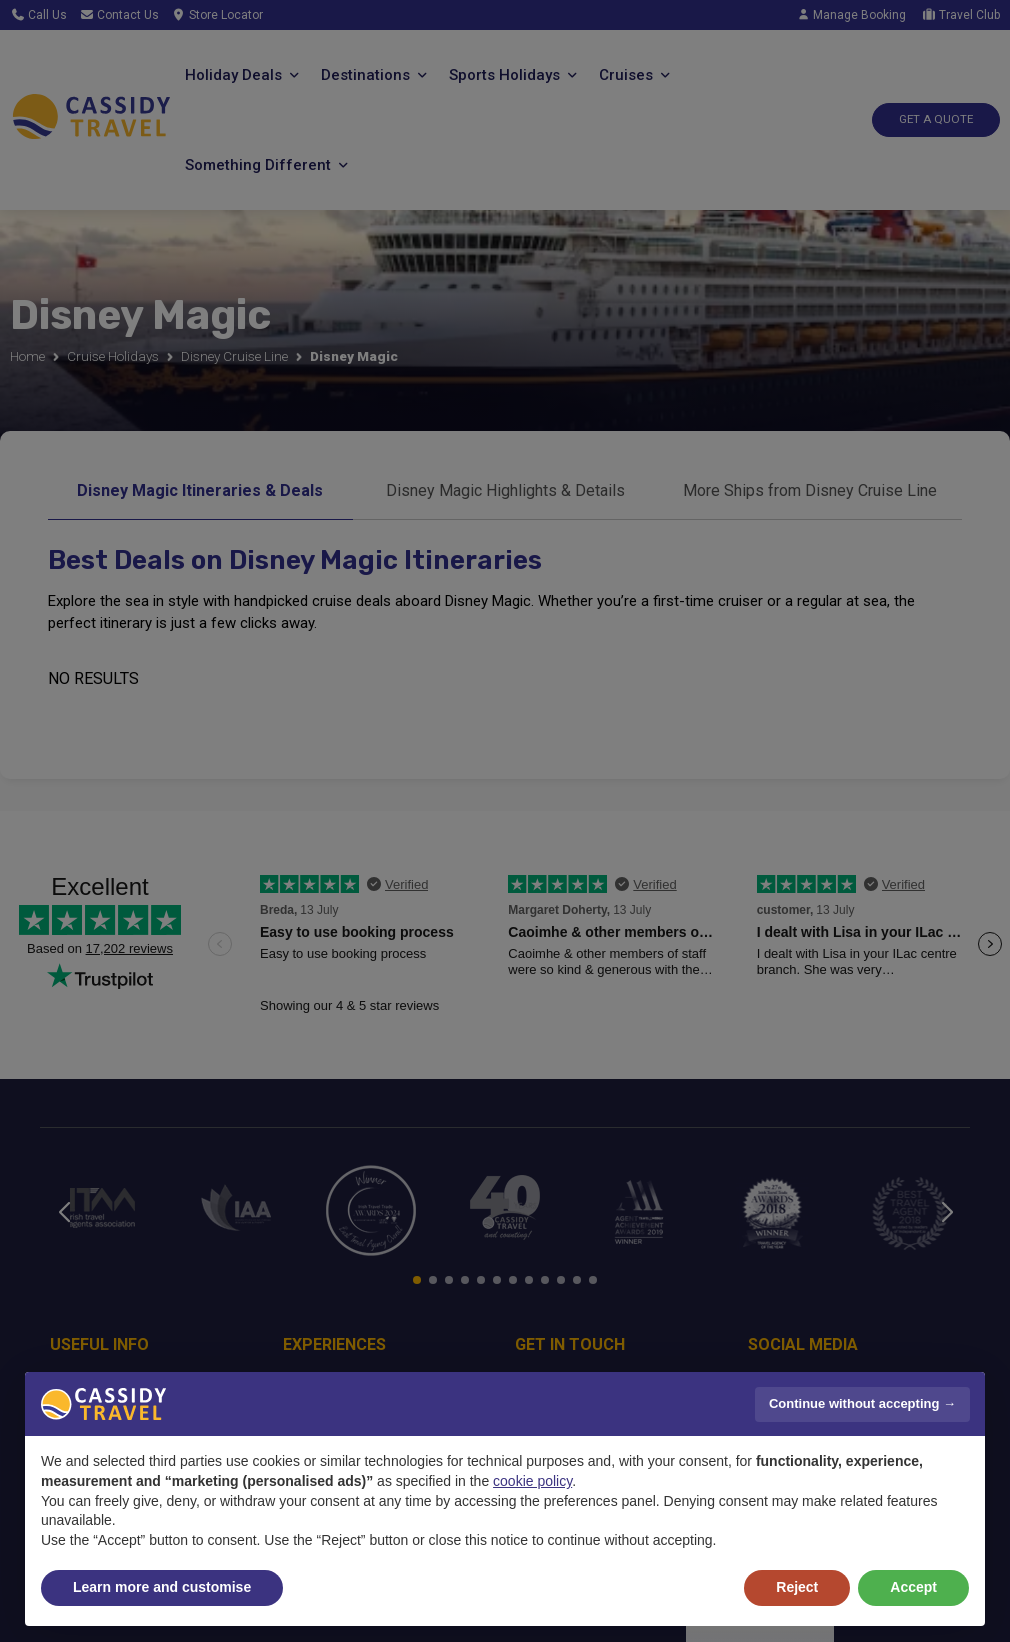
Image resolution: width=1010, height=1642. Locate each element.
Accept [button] (913, 1587)
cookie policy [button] (532, 1481)
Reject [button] (797, 1587)
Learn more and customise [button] (162, 1587)
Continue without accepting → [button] (862, 1403)
